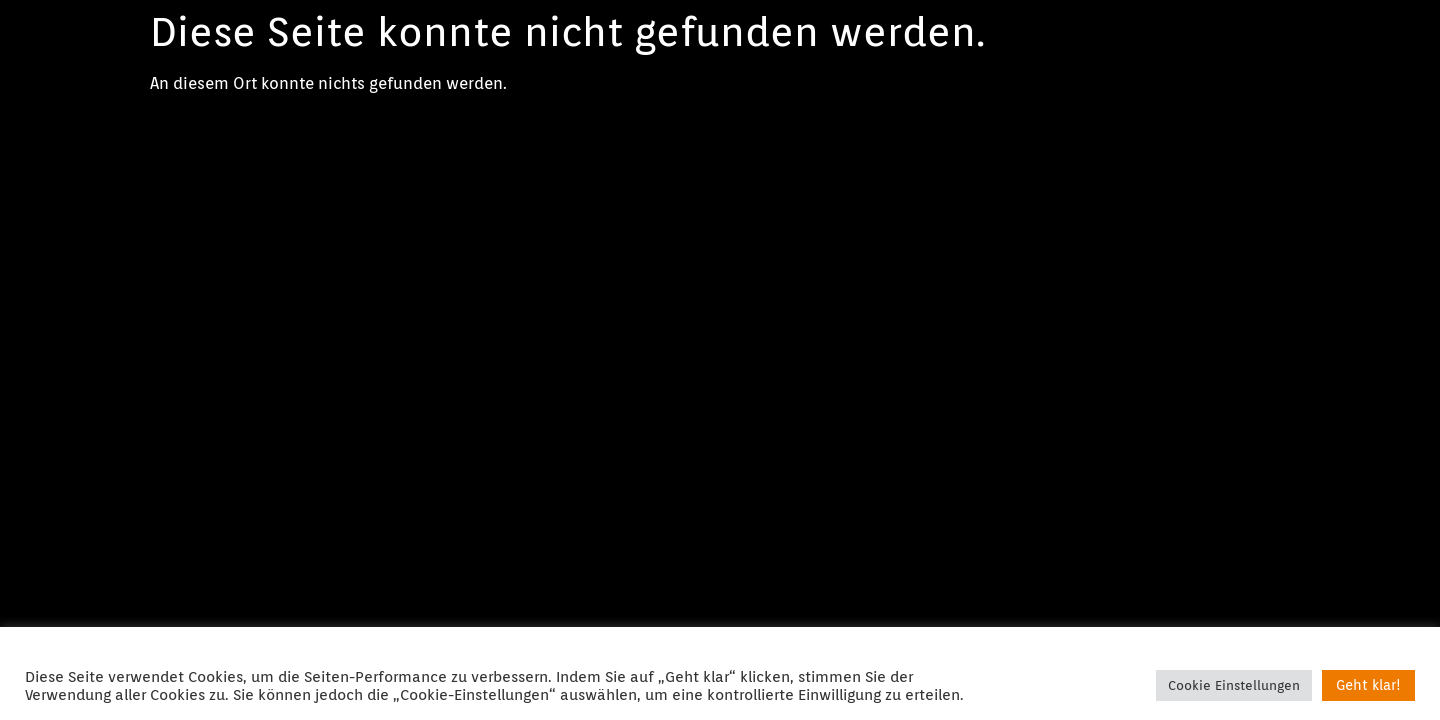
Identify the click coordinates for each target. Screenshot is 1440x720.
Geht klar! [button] (1368, 685)
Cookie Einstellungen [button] (1234, 685)
